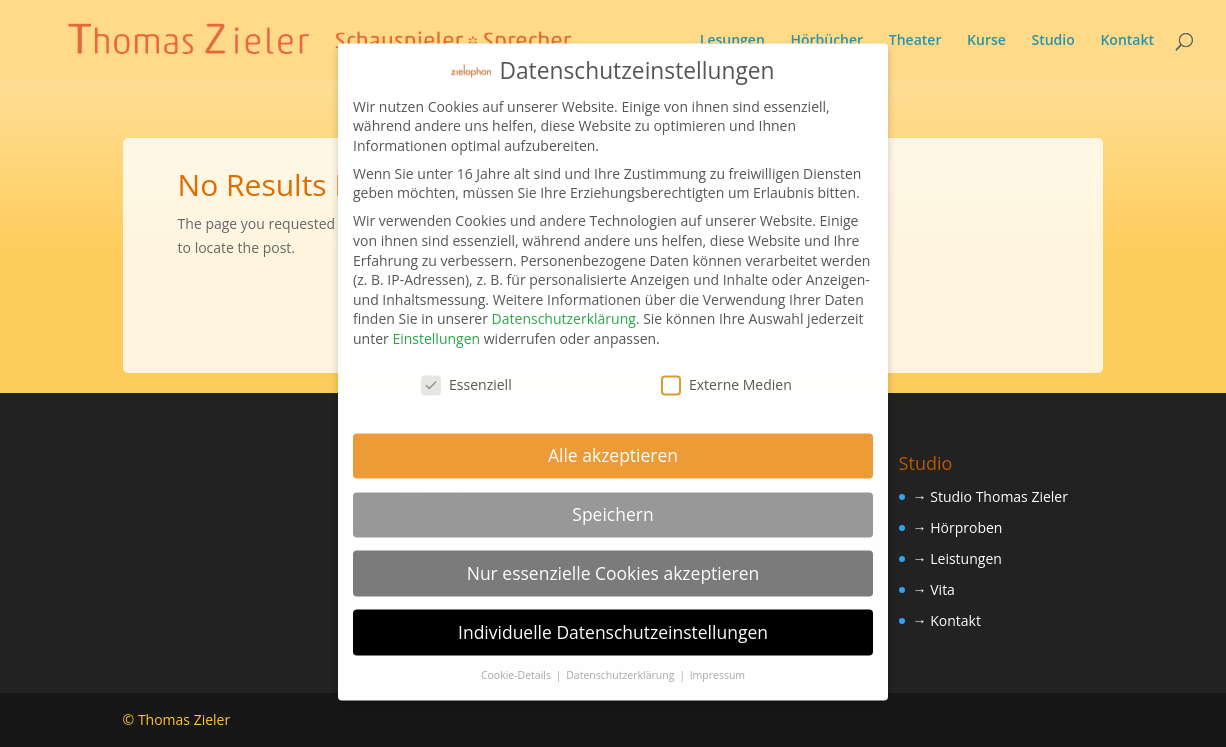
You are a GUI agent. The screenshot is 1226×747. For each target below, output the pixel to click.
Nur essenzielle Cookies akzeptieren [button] (613, 559)
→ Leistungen (957, 558)
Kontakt (1127, 41)
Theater (915, 41)
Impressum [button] (717, 661)
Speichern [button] (612, 500)
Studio (1052, 41)
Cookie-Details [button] (517, 661)
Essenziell (466, 370)
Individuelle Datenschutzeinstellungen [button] (613, 618)
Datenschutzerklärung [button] (621, 661)
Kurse (986, 41)
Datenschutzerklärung (564, 304)
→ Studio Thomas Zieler (990, 496)
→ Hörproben (958, 527)
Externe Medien (726, 370)
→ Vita (934, 589)
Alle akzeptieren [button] (613, 441)
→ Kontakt (947, 620)
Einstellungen (436, 324)
